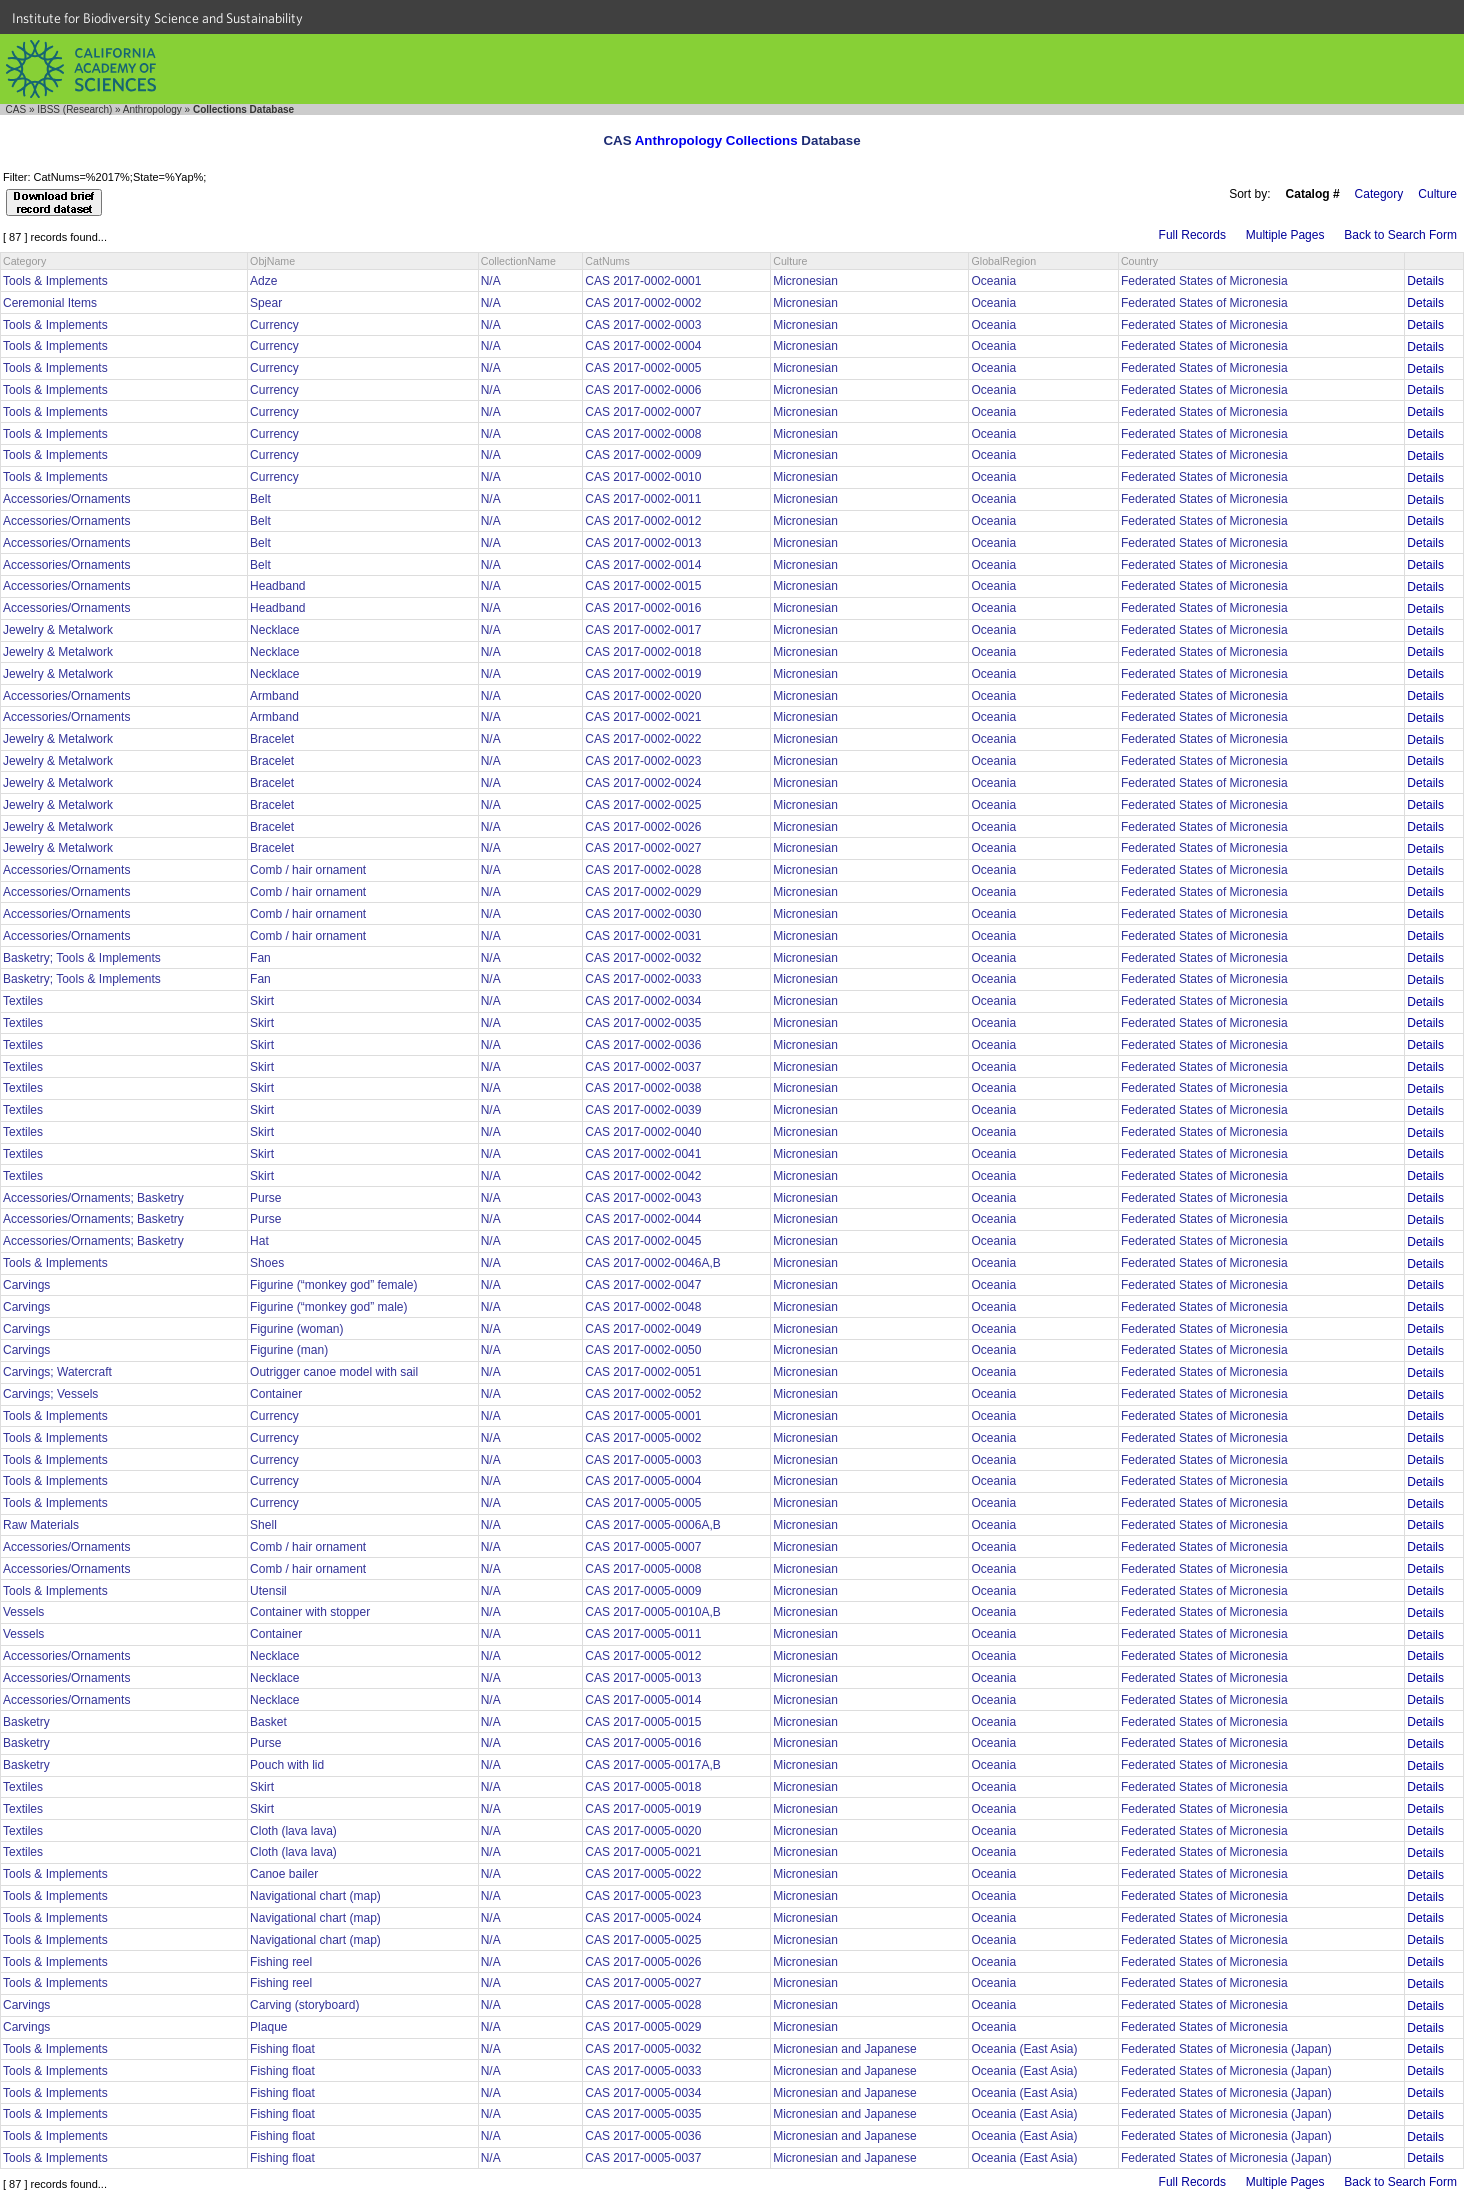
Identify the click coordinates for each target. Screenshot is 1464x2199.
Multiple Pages (1285, 235)
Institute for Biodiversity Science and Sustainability (157, 18)
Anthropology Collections (716, 140)
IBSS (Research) (74, 109)
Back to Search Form (1400, 235)
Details (1425, 281)
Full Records (1192, 235)
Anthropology (152, 109)
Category (1379, 194)
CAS (16, 109)
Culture (1437, 194)
